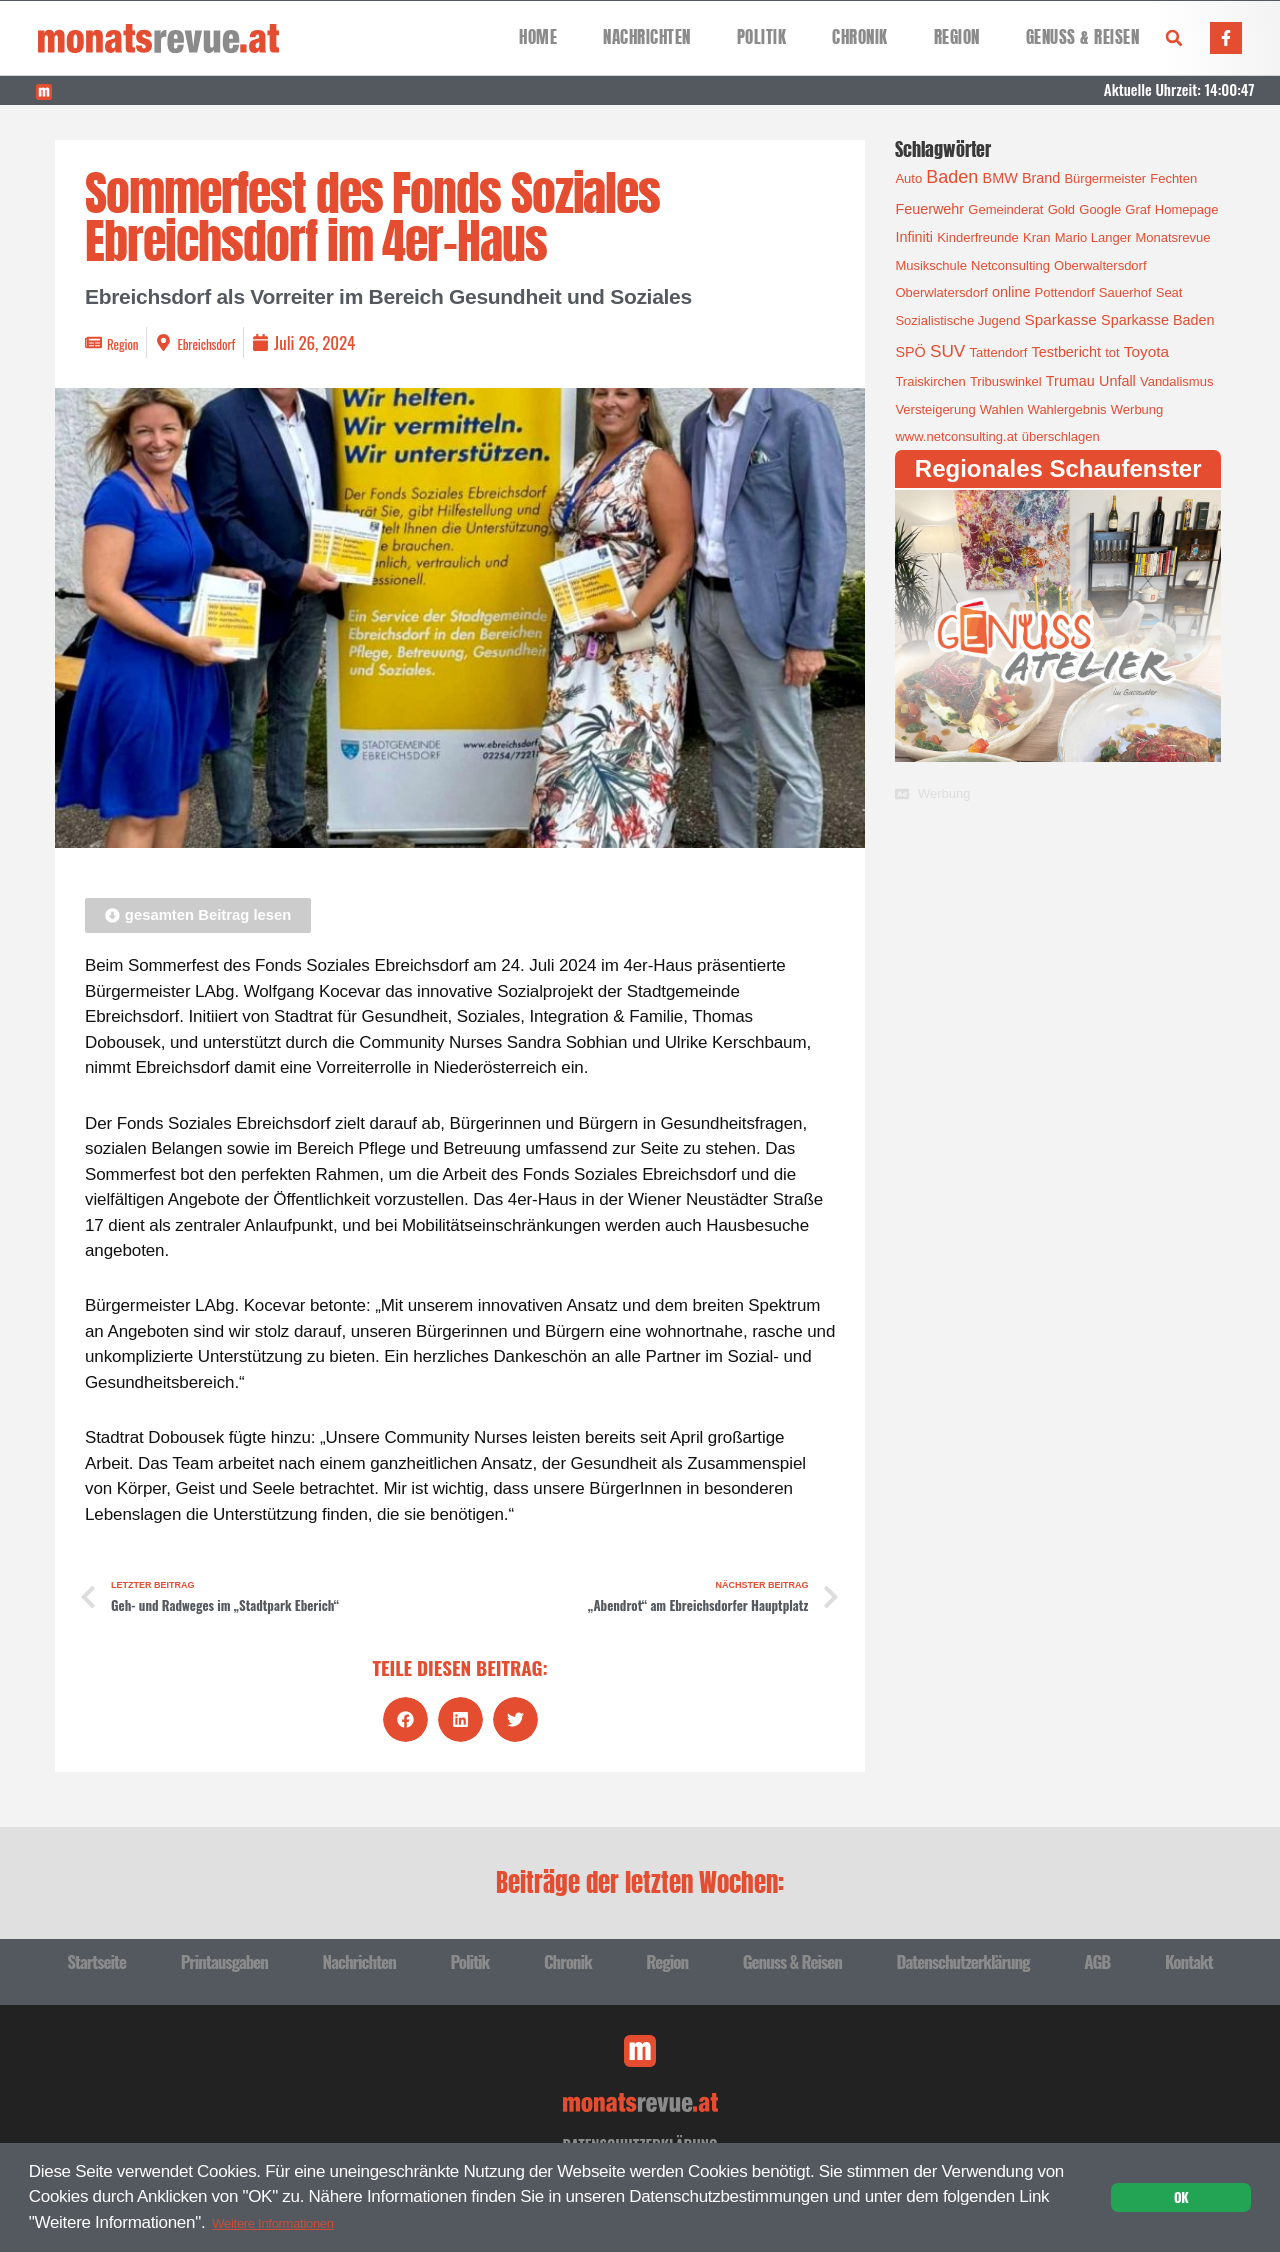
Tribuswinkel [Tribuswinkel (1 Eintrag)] (1006, 381)
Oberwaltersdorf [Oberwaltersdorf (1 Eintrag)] (1100, 265)
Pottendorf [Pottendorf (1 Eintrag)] (1065, 292)
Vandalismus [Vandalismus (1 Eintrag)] (1176, 381)
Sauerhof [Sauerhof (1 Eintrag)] (1125, 292)
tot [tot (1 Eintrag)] (1112, 352)
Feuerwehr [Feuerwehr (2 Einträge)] (929, 209)
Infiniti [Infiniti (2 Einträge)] (914, 237)
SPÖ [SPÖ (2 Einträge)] (910, 352)
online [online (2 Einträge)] (1011, 292)
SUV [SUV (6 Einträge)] (947, 351)
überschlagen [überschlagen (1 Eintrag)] (1061, 436)
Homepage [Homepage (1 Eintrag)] (1187, 209)
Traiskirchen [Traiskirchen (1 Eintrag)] (930, 381)
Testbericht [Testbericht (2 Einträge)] (1067, 352)
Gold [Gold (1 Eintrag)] (1061, 209)
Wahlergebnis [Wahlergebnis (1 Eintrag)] (1067, 409)
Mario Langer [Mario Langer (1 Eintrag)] (1093, 237)
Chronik (860, 37)
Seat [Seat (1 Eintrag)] (1169, 292)
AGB (1097, 1959)
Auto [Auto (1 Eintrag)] (908, 178)
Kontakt (1189, 1959)
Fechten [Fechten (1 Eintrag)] (1173, 178)
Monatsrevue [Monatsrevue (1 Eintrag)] (1172, 237)
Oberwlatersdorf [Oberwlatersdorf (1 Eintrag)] (941, 292)
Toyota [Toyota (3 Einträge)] (1146, 351)
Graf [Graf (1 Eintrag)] (1137, 209)
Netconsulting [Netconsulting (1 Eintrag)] (1010, 265)
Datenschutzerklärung (962, 1959)
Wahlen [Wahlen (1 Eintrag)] (1002, 409)
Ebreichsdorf (226, 342)
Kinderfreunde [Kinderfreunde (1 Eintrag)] (978, 237)
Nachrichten (647, 37)
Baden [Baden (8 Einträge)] (952, 177)
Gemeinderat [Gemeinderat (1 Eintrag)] (1005, 209)
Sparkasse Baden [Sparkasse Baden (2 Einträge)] (1157, 320)
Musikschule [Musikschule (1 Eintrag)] (931, 265)
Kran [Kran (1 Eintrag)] (1036, 237)
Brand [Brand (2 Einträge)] (1041, 178)
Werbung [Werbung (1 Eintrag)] (1137, 409)
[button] (1174, 38)
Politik (762, 37)
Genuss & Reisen (1083, 37)
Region (957, 37)
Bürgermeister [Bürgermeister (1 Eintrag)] (1105, 178)
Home (538, 37)
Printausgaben (224, 1959)
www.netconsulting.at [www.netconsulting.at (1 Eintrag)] (956, 436)
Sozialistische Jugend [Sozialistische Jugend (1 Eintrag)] (957, 320)
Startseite (96, 1959)
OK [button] (1181, 2194)
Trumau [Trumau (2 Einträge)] (1070, 381)
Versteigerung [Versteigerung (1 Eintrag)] (935, 409)
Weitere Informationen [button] (293, 2219)
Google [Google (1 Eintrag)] (1100, 209)
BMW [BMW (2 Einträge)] (1000, 178)
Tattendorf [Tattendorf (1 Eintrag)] (999, 352)
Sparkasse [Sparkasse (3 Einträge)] (1061, 319)
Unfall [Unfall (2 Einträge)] (1117, 381)
